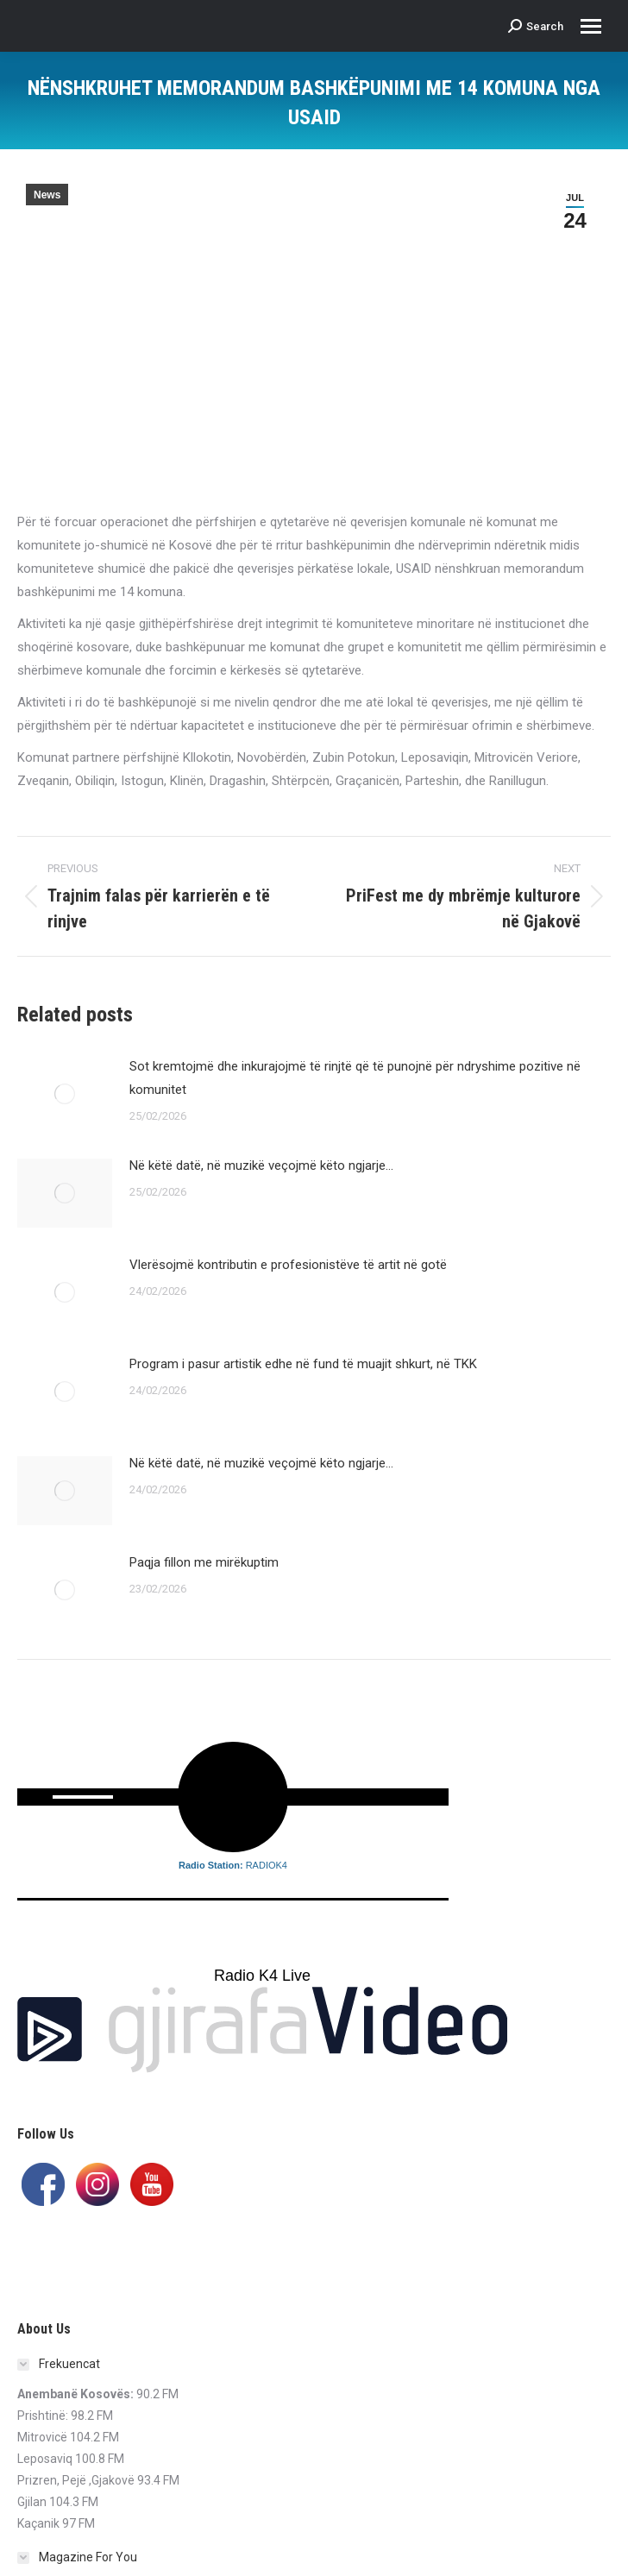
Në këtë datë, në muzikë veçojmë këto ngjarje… (261, 1165)
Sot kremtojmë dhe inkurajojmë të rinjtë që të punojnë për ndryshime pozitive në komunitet (355, 1078)
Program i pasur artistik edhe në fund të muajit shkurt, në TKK (303, 1364)
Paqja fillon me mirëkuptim (204, 1562)
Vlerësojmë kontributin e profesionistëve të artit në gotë (288, 1264)
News (47, 195)
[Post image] (64, 1093)
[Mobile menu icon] (591, 26)
